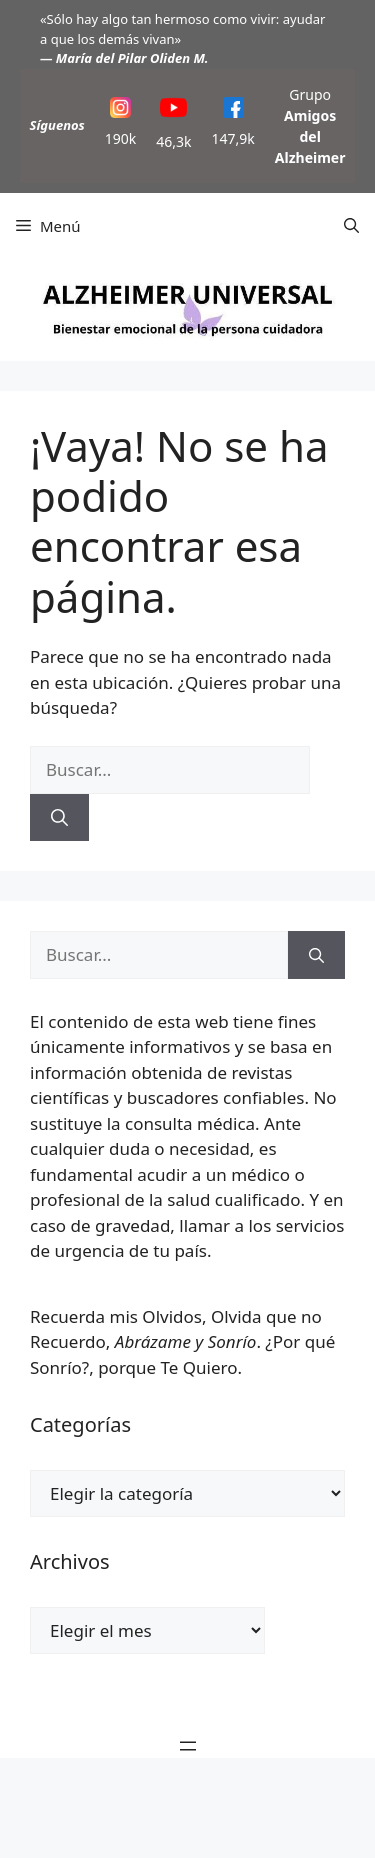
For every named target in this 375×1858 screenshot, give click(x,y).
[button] (351, 226)
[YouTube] (173, 110)
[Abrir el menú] (188, 1746)
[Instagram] (120, 110)
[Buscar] (59, 818)
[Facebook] (233, 110)
